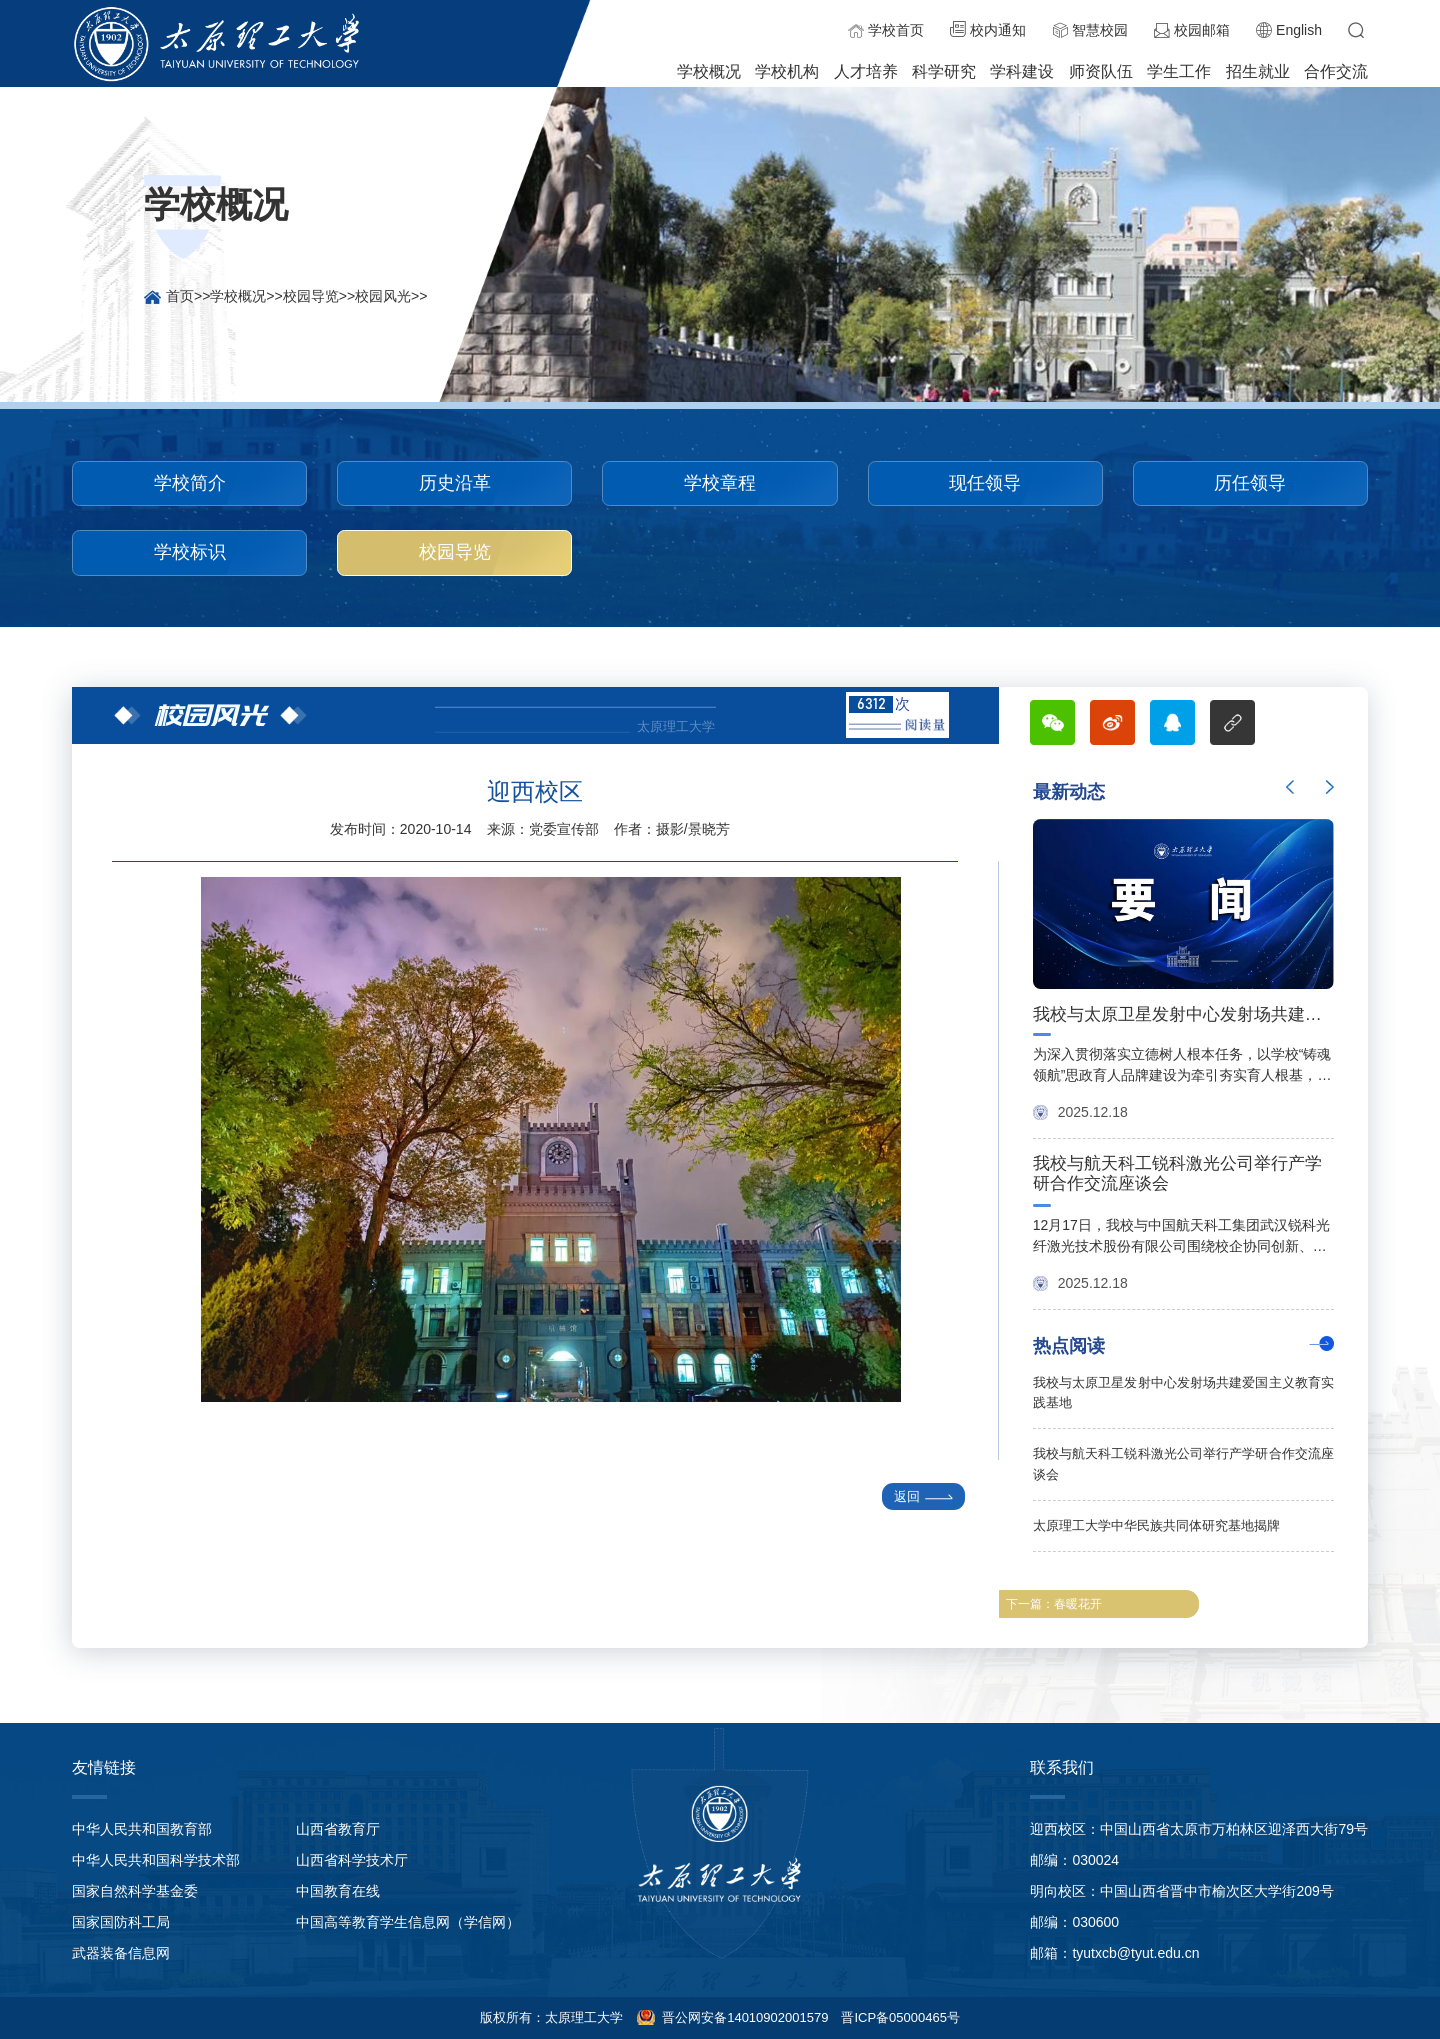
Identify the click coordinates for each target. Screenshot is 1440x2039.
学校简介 (190, 483)
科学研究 (944, 71)
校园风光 (383, 296)
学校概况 (709, 71)
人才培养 (866, 71)
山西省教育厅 (338, 1829)
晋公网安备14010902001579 (744, 2017)
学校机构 (787, 71)
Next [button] (1330, 787)
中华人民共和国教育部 (142, 1829)
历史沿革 (455, 483)
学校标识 (190, 552)
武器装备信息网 (121, 1953)
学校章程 (720, 483)
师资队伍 (1101, 71)
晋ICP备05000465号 (900, 2017)
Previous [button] (1290, 787)
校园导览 (311, 296)
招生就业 (1258, 71)
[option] (1183, 1057)
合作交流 (1336, 71)
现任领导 (985, 483)
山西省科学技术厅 (352, 1860)
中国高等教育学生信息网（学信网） (408, 1922)
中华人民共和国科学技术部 (156, 1860)
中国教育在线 (338, 1891)
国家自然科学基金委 (135, 1891)
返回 (915, 1496)
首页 (180, 296)
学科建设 (1022, 71)
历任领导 (1250, 483)
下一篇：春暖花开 (1054, 1604)
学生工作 (1179, 71)
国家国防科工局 (121, 1922)
